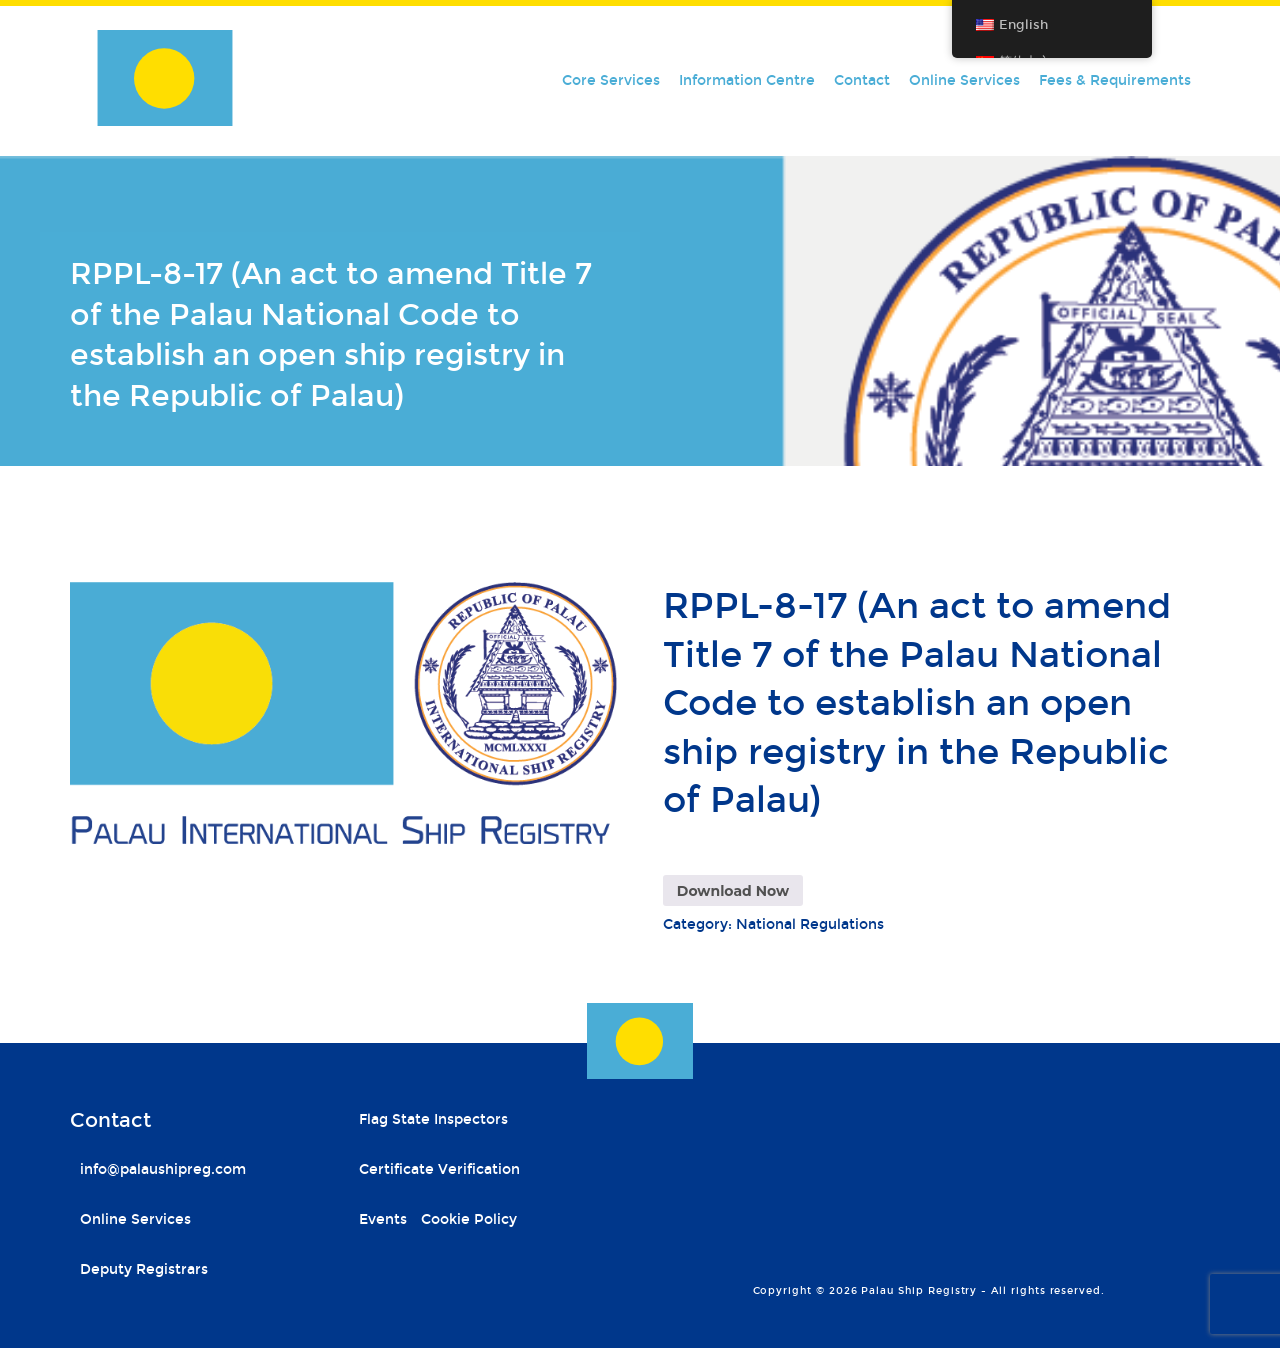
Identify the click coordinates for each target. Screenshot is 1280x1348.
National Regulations (810, 924)
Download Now (733, 891)
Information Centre (747, 80)
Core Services (611, 80)
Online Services (964, 80)
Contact (862, 80)
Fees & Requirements (1115, 80)
